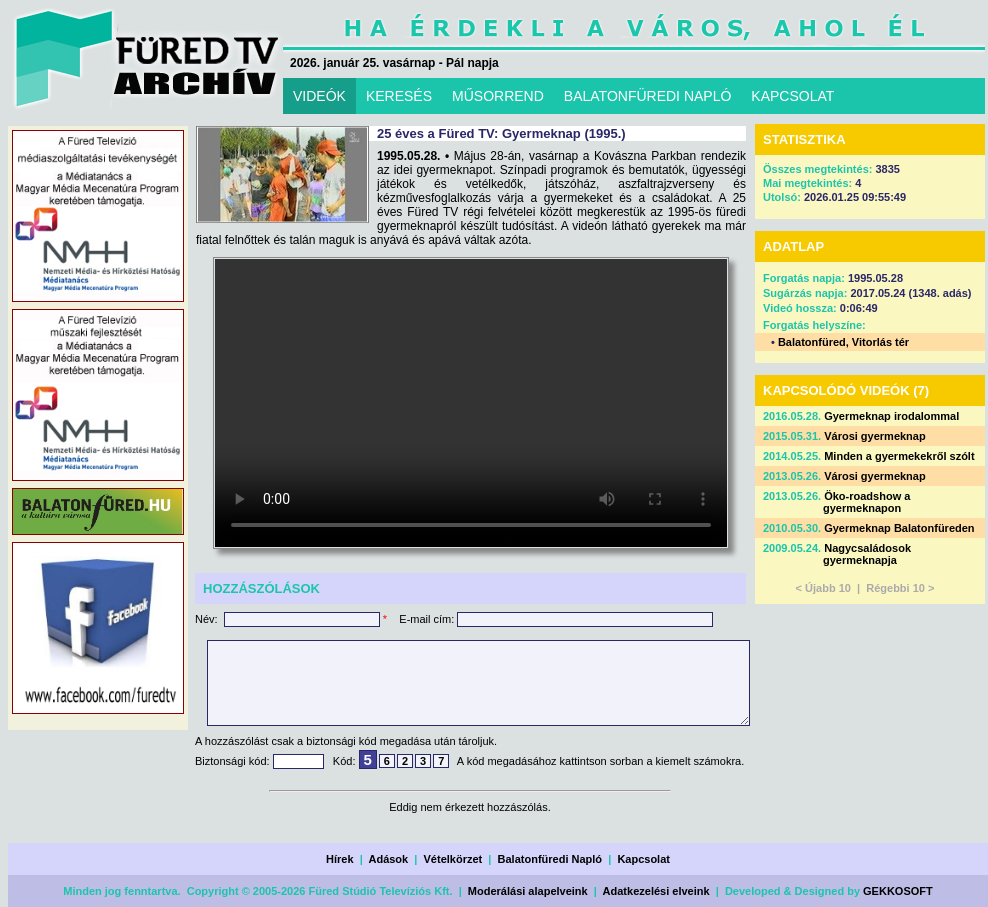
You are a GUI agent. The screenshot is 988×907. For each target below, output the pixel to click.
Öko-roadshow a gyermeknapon (866, 502)
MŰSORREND (498, 96)
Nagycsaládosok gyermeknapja (867, 554)
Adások (388, 859)
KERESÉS (399, 96)
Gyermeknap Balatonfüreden (899, 528)
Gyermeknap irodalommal (891, 416)
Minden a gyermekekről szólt (899, 456)
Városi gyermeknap (875, 436)
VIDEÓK (319, 96)
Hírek (340, 859)
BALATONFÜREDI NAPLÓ (648, 96)
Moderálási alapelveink (528, 891)
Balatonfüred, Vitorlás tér (843, 342)
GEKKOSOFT (898, 891)
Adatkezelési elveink (656, 891)
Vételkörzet (453, 859)
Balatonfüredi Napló (550, 859)
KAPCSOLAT (792, 96)
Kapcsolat (643, 859)
